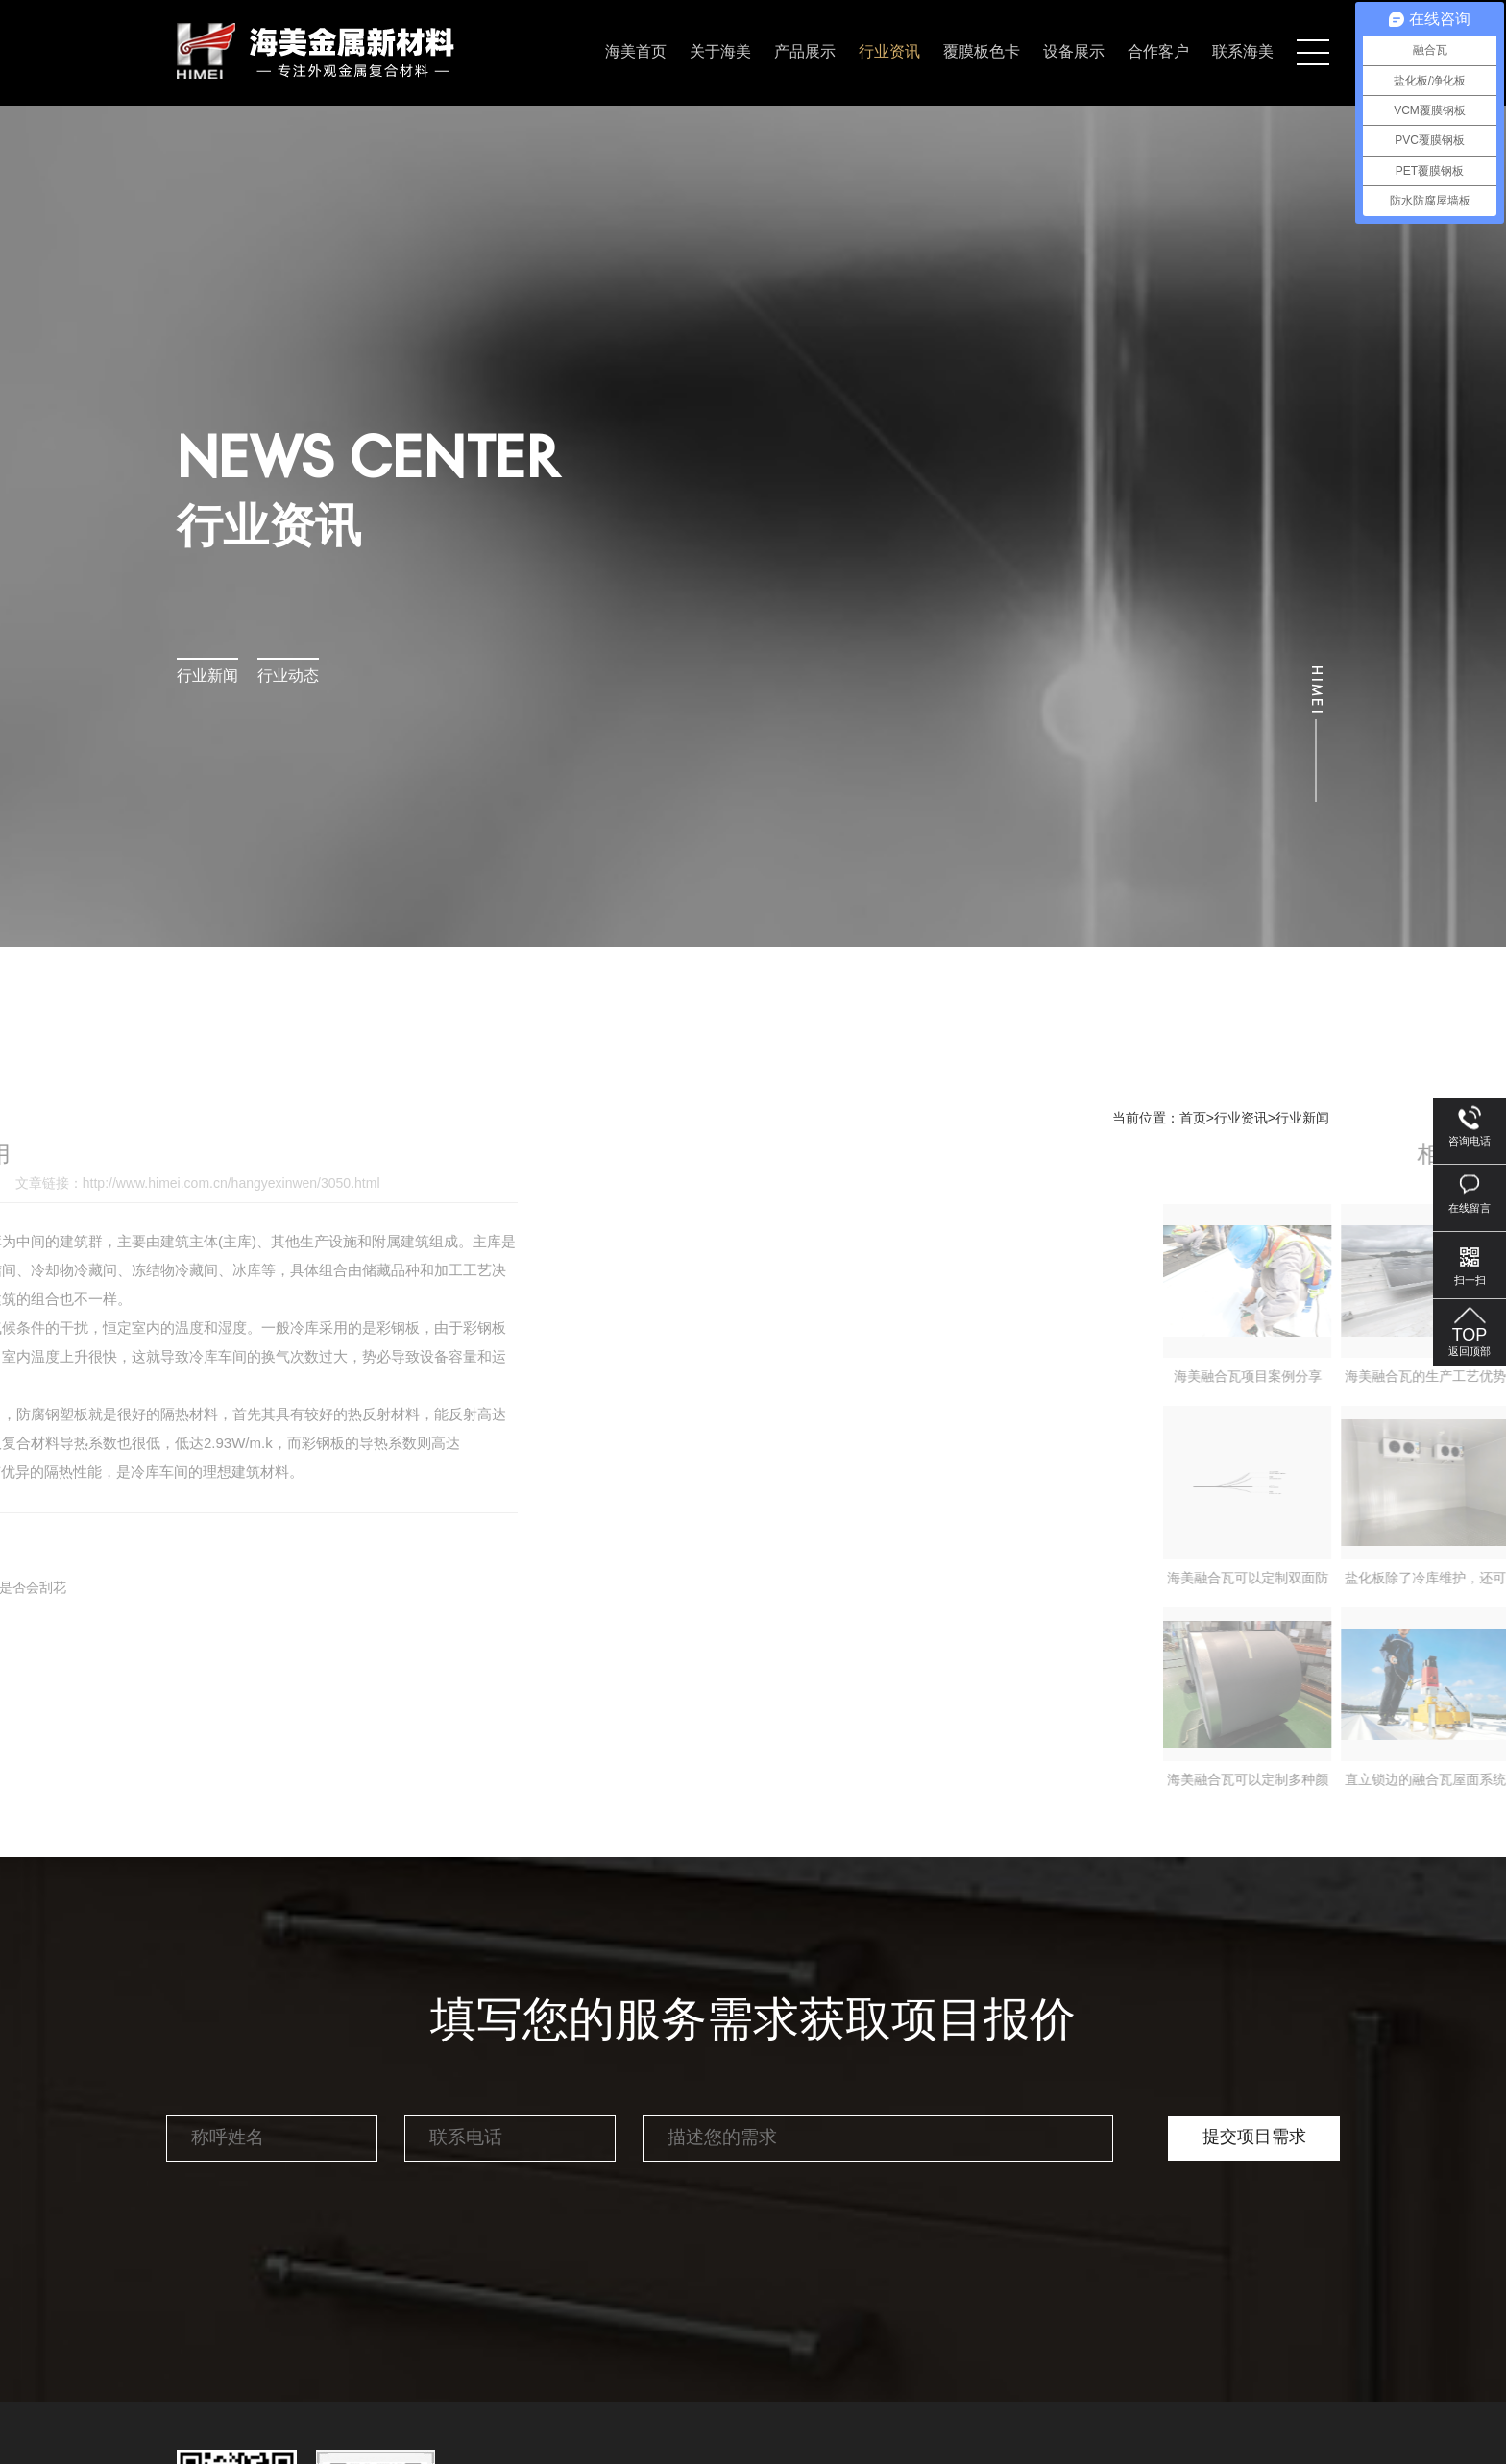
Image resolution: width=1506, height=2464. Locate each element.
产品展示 (805, 52)
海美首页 (636, 52)
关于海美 (720, 52)
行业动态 (288, 676)
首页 (1192, 1118)
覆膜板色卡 (981, 52)
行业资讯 (889, 52)
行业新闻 (207, 676)
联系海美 (1243, 52)
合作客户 (1158, 52)
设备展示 (1074, 52)
